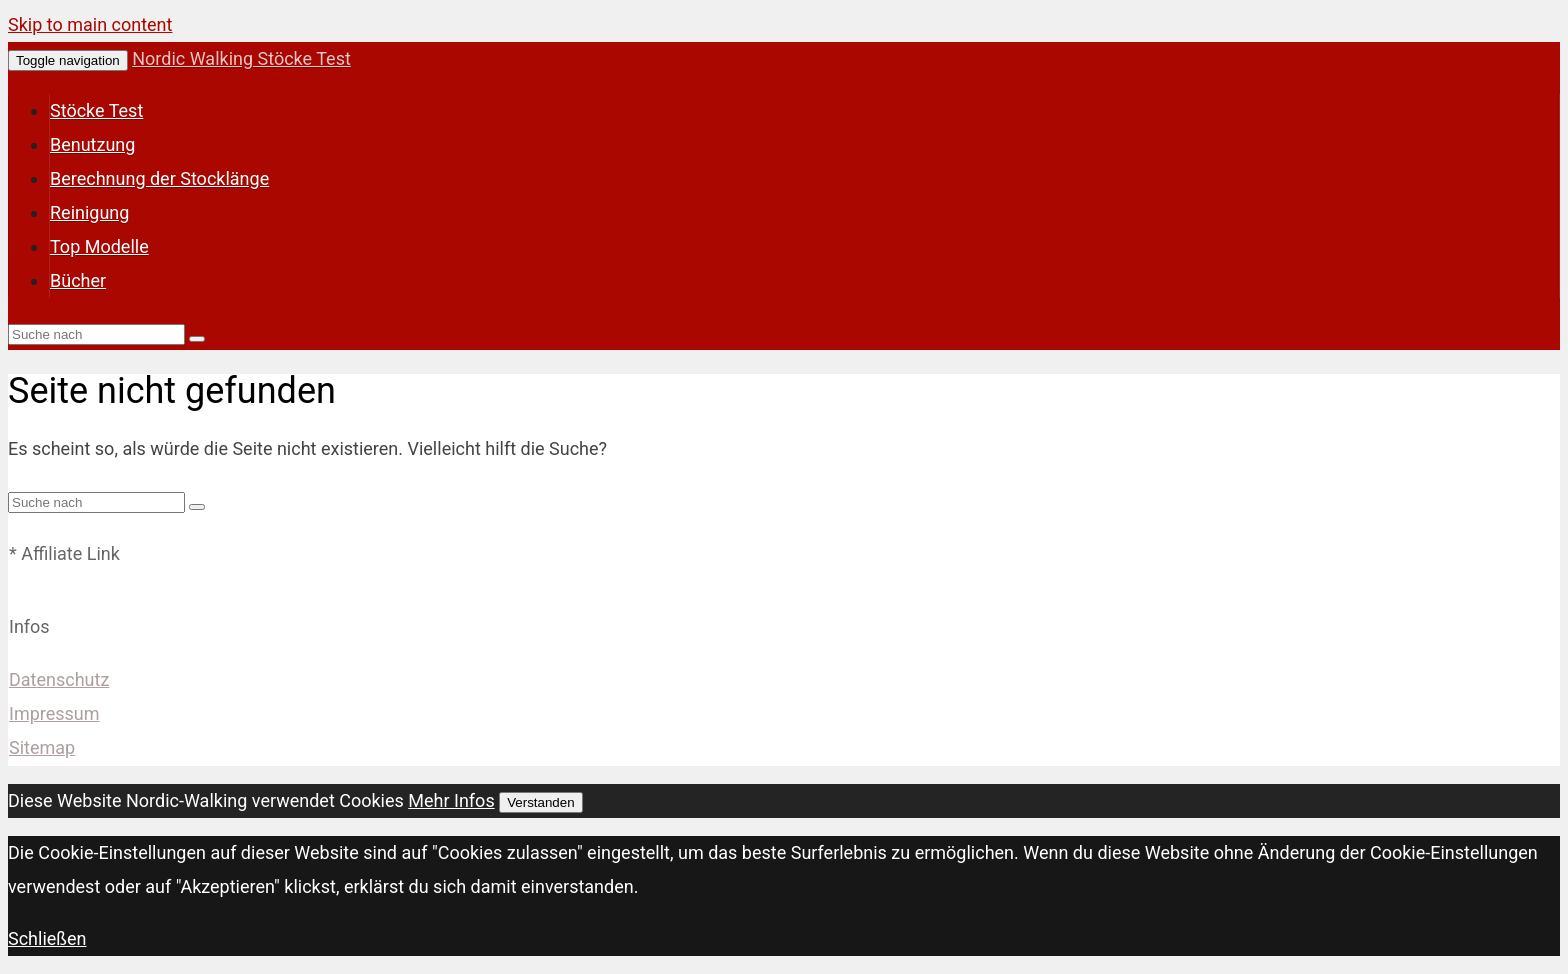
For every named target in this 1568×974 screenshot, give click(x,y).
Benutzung (92, 144)
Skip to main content (90, 24)
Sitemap (42, 747)
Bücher (78, 280)
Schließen (47, 938)
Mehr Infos (451, 800)
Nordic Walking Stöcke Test (241, 58)
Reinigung (89, 212)
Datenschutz (59, 679)
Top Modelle (99, 246)
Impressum (54, 713)
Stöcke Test (96, 110)
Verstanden (540, 802)
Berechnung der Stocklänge (159, 178)
